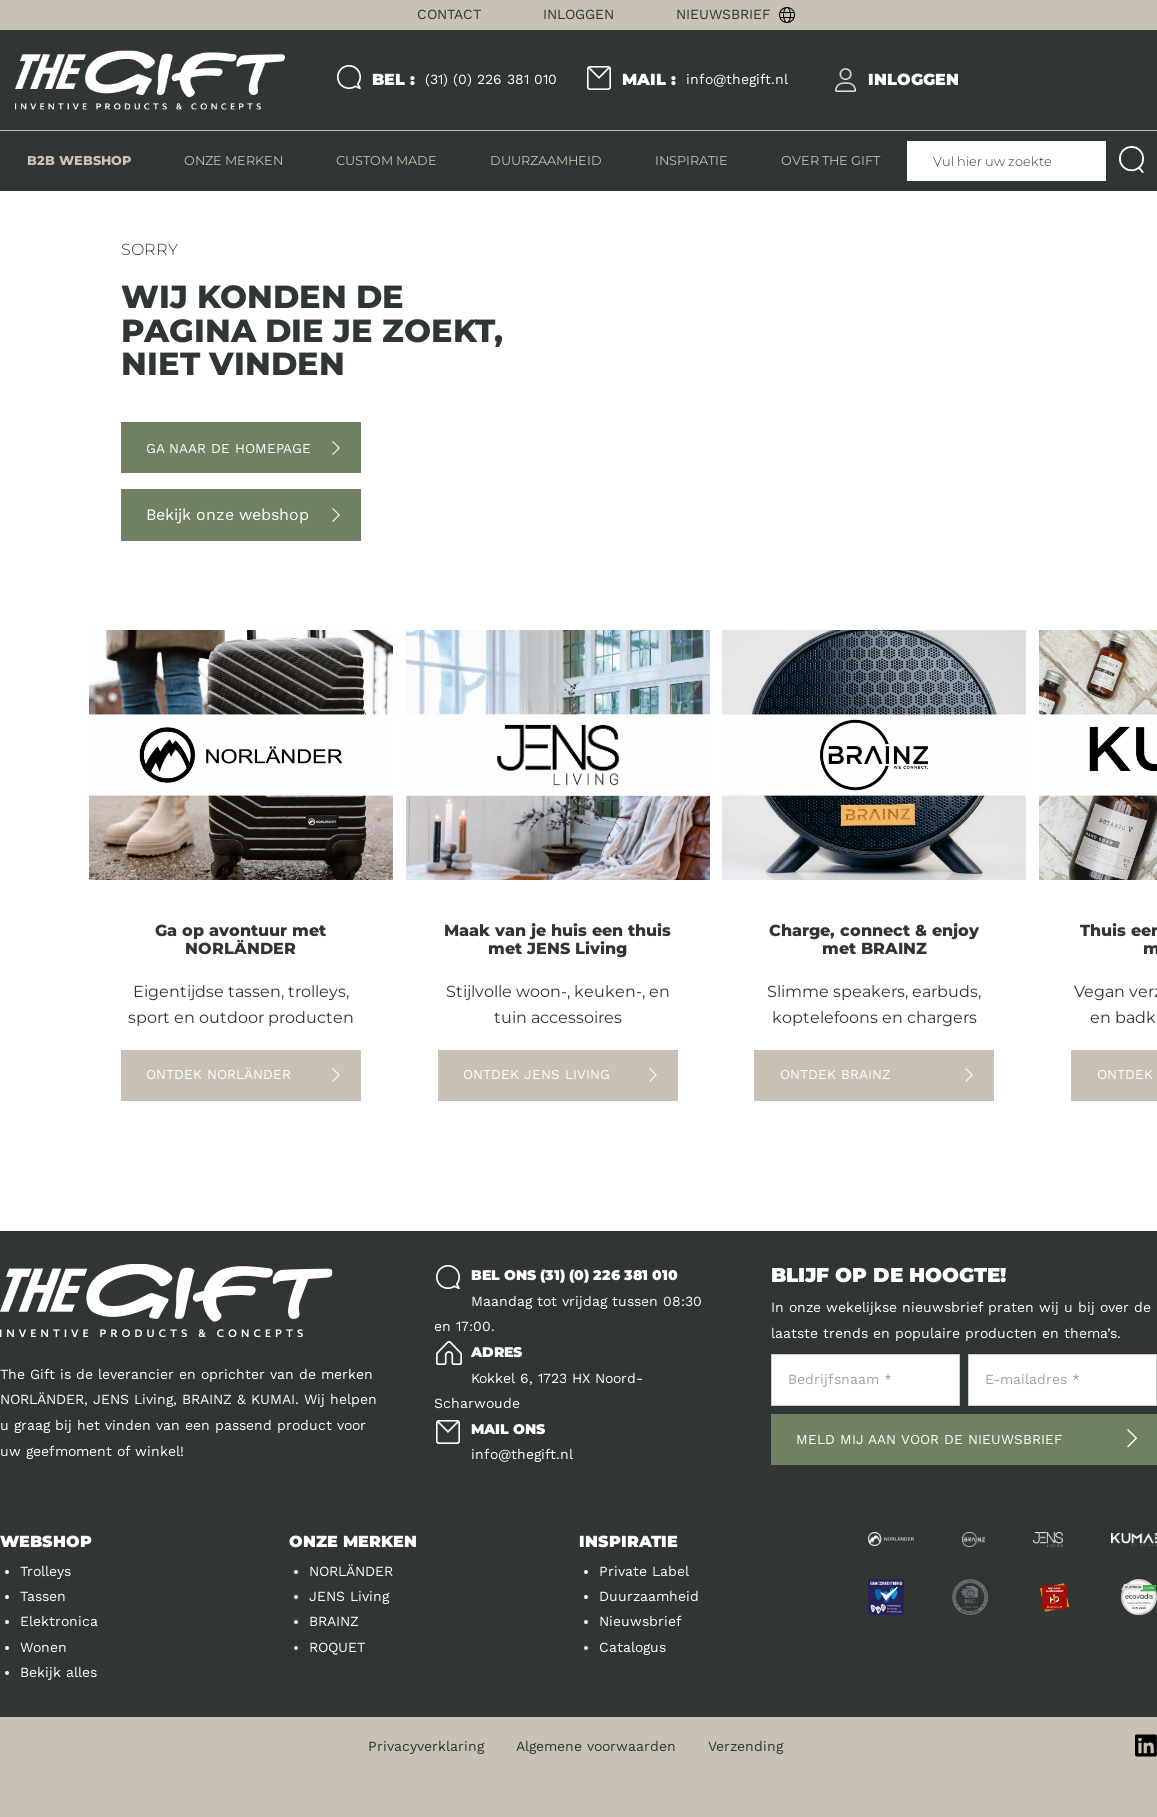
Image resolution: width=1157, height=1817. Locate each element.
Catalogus (632, 1647)
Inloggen (578, 14)
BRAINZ (334, 1621)
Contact (449, 14)
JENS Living (349, 1596)
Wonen (43, 1647)
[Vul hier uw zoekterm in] (1006, 161)
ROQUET (337, 1647)
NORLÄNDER (351, 1571)
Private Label (644, 1571)
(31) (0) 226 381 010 (464, 80)
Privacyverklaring (426, 1746)
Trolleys (45, 1571)
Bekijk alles (58, 1672)
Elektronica (59, 1621)
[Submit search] (1131, 161)
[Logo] (150, 80)
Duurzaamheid (649, 1596)
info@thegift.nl (705, 80)
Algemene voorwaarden (596, 1746)
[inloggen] (913, 80)
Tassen (43, 1596)
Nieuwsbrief (723, 14)
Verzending (745, 1746)
